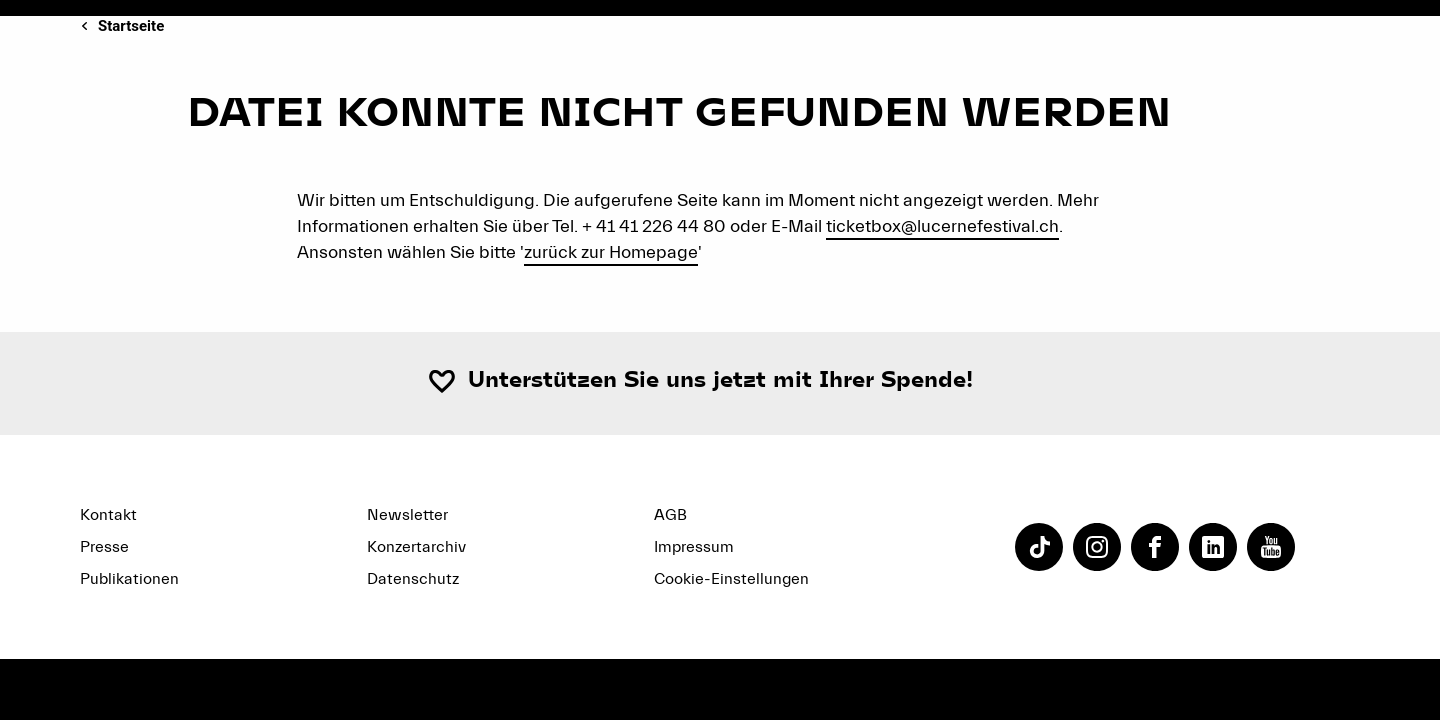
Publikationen (129, 579)
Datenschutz (413, 579)
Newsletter (407, 515)
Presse (104, 547)
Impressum (694, 547)
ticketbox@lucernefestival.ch (942, 226)
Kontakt (108, 515)
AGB (670, 515)
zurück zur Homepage (611, 252)
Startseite (131, 26)
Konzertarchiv (416, 547)
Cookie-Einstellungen (731, 579)
